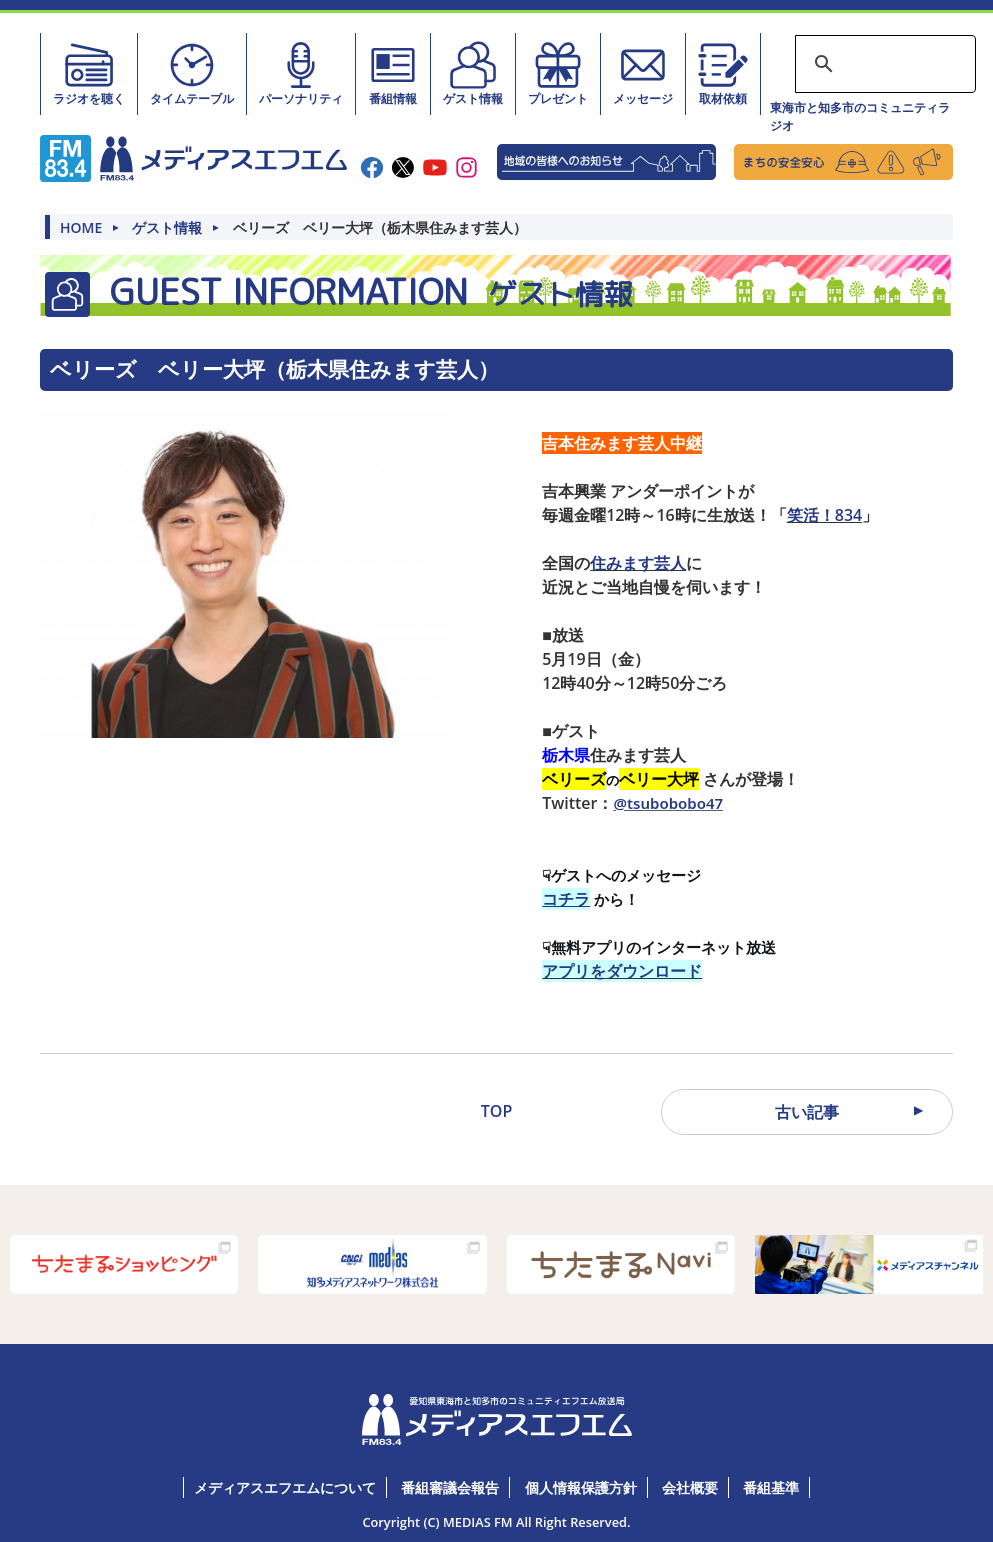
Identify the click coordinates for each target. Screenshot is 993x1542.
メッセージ (643, 73)
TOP (496, 1111)
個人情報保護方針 (581, 1487)
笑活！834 (824, 515)
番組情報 (393, 73)
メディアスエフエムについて (285, 1487)
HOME (81, 228)
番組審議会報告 (450, 1487)
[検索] (882, 64)
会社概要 (690, 1487)
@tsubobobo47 (668, 803)
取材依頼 (723, 73)
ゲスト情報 (473, 73)
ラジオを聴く (89, 73)
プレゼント (558, 73)
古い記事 (807, 1112)
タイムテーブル (192, 73)
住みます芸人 (638, 563)
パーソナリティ (301, 73)
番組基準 (771, 1487)
